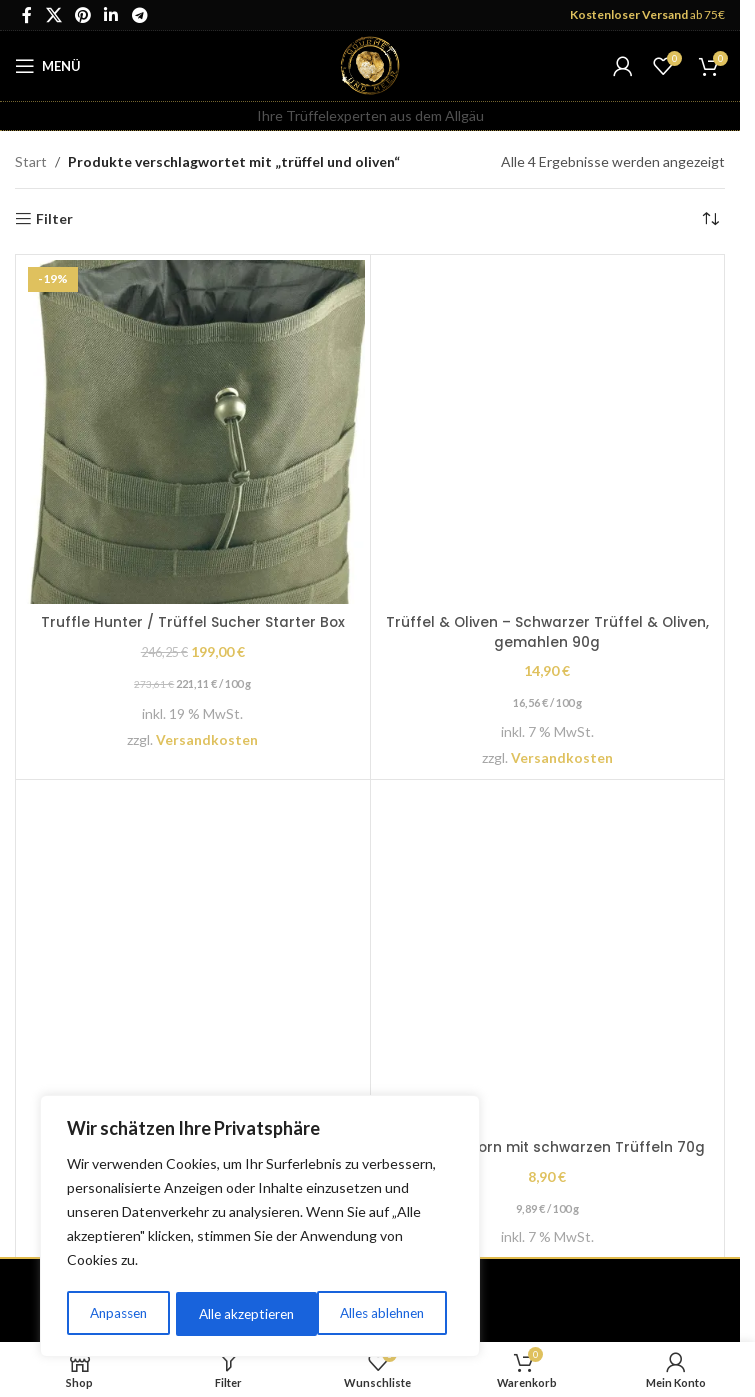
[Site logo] (369, 64)
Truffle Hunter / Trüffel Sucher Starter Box (192, 622)
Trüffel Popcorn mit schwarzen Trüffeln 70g (547, 1147)
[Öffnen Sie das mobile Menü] (48, 66)
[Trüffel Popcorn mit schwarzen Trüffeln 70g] (548, 957)
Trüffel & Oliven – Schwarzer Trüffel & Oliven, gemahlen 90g (547, 632)
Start (31, 161)
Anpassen (117, 1313)
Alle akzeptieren (383, 1313)
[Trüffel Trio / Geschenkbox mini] (193, 957)
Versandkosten (207, 739)
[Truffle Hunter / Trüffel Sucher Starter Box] (193, 432)
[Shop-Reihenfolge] (710, 219)
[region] (260, 1228)
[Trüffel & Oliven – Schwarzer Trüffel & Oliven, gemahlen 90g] (548, 432)
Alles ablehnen (241, 1313)
